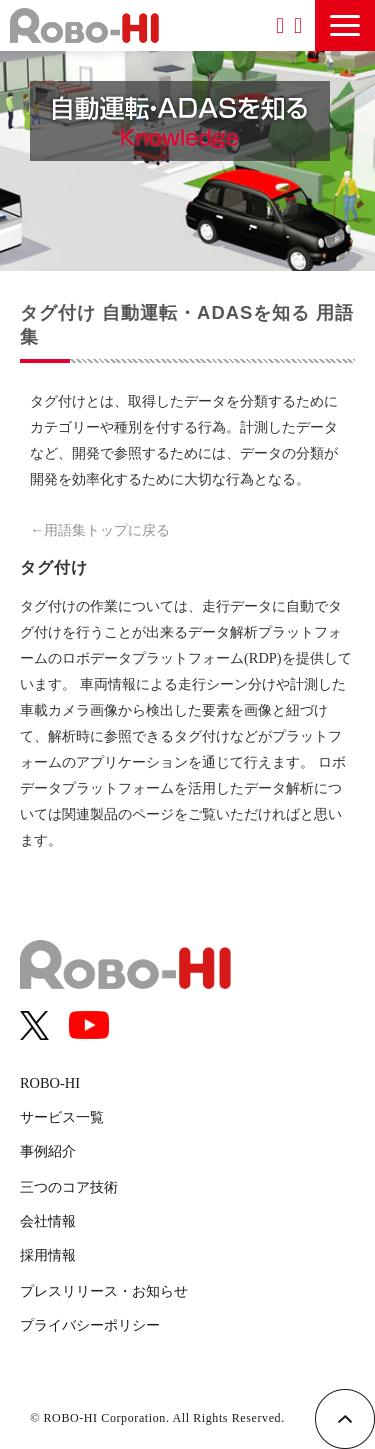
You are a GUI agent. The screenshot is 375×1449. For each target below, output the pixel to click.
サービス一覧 (62, 1117)
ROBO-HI (50, 1083)
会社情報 (48, 1221)
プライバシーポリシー (90, 1325)
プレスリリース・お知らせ (104, 1291)
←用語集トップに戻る (100, 530)
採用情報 (48, 1255)
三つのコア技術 (69, 1187)
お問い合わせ (298, 25)
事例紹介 (48, 1151)
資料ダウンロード (280, 25)
